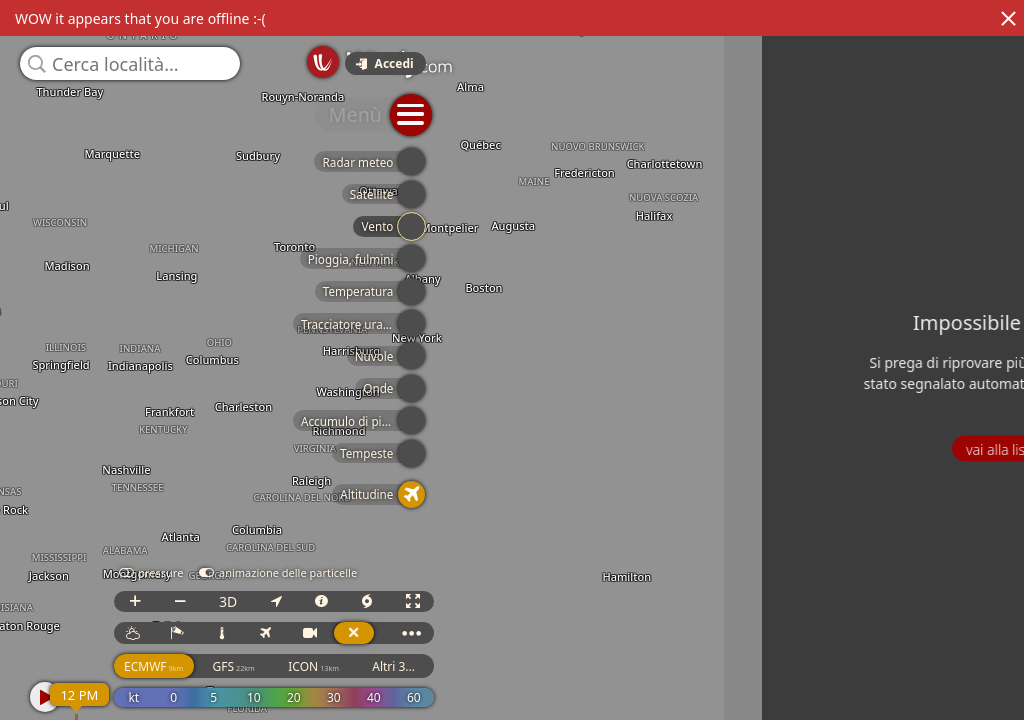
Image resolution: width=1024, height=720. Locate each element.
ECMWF (735, 684)
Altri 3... (976, 684)
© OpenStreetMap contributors (941, 713)
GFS (816, 684)
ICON (896, 684)
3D (810, 619)
